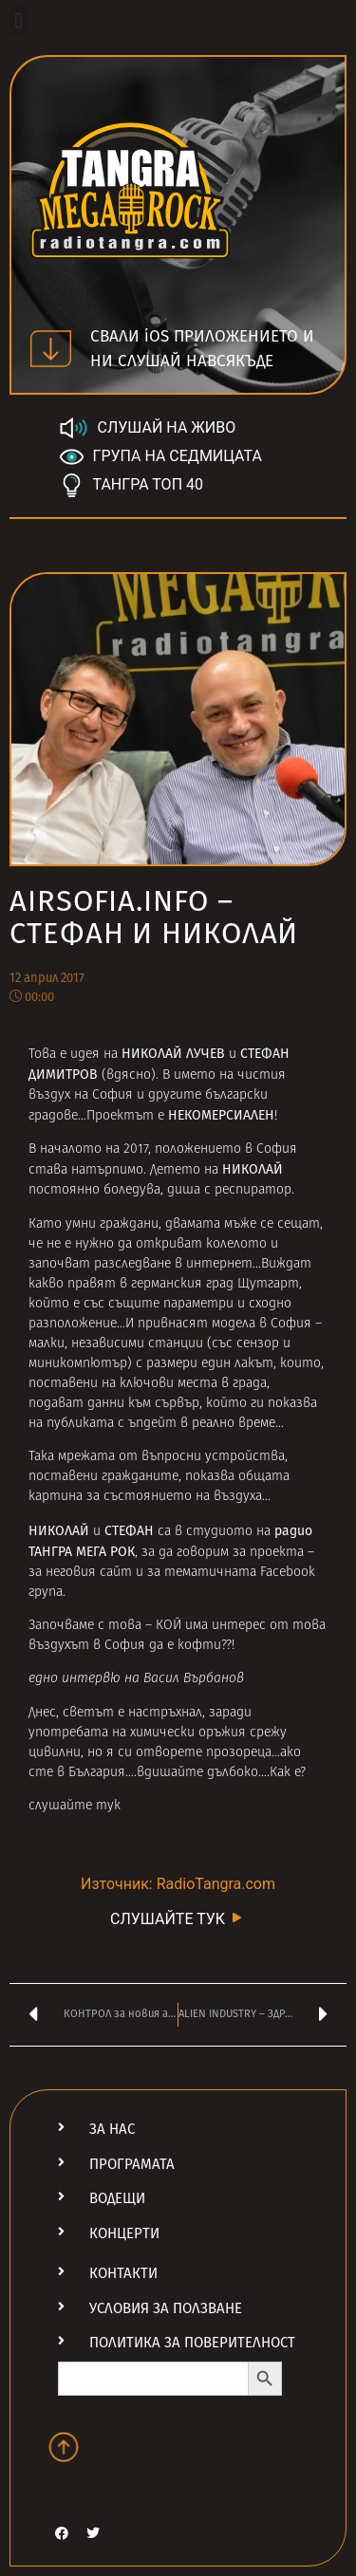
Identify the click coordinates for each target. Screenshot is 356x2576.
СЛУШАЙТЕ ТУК (178, 1918)
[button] (18, 20)
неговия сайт (89, 1573)
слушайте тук (74, 1806)
